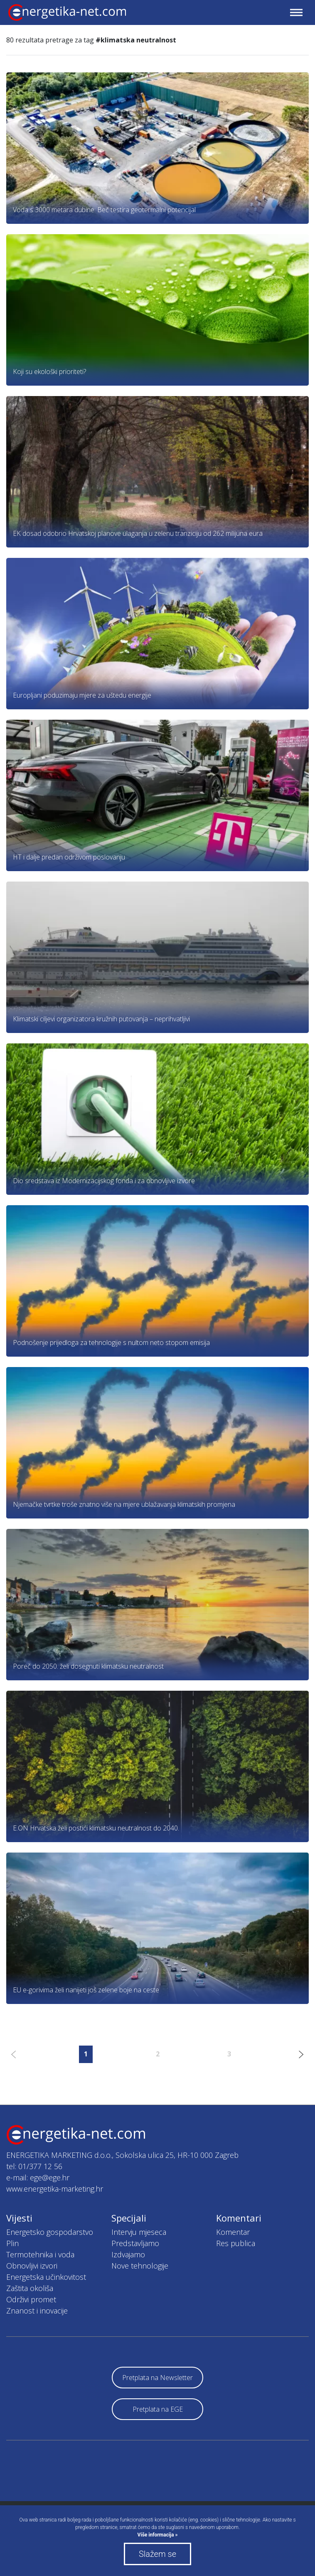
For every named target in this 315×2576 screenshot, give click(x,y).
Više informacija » (158, 2535)
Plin (12, 2243)
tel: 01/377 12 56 (34, 2166)
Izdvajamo (128, 2254)
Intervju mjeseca (138, 2232)
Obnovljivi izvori (31, 2266)
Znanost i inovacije (37, 2311)
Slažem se (157, 2554)
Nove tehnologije (139, 2266)
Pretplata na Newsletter (157, 2377)
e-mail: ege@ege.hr (37, 2177)
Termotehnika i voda (40, 2254)
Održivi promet (31, 2299)
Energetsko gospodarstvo (49, 2232)
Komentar (233, 2232)
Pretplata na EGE (158, 2409)
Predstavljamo (135, 2243)
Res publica (235, 2243)
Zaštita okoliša (29, 2288)
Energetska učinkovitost (46, 2277)
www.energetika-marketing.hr (54, 2189)
